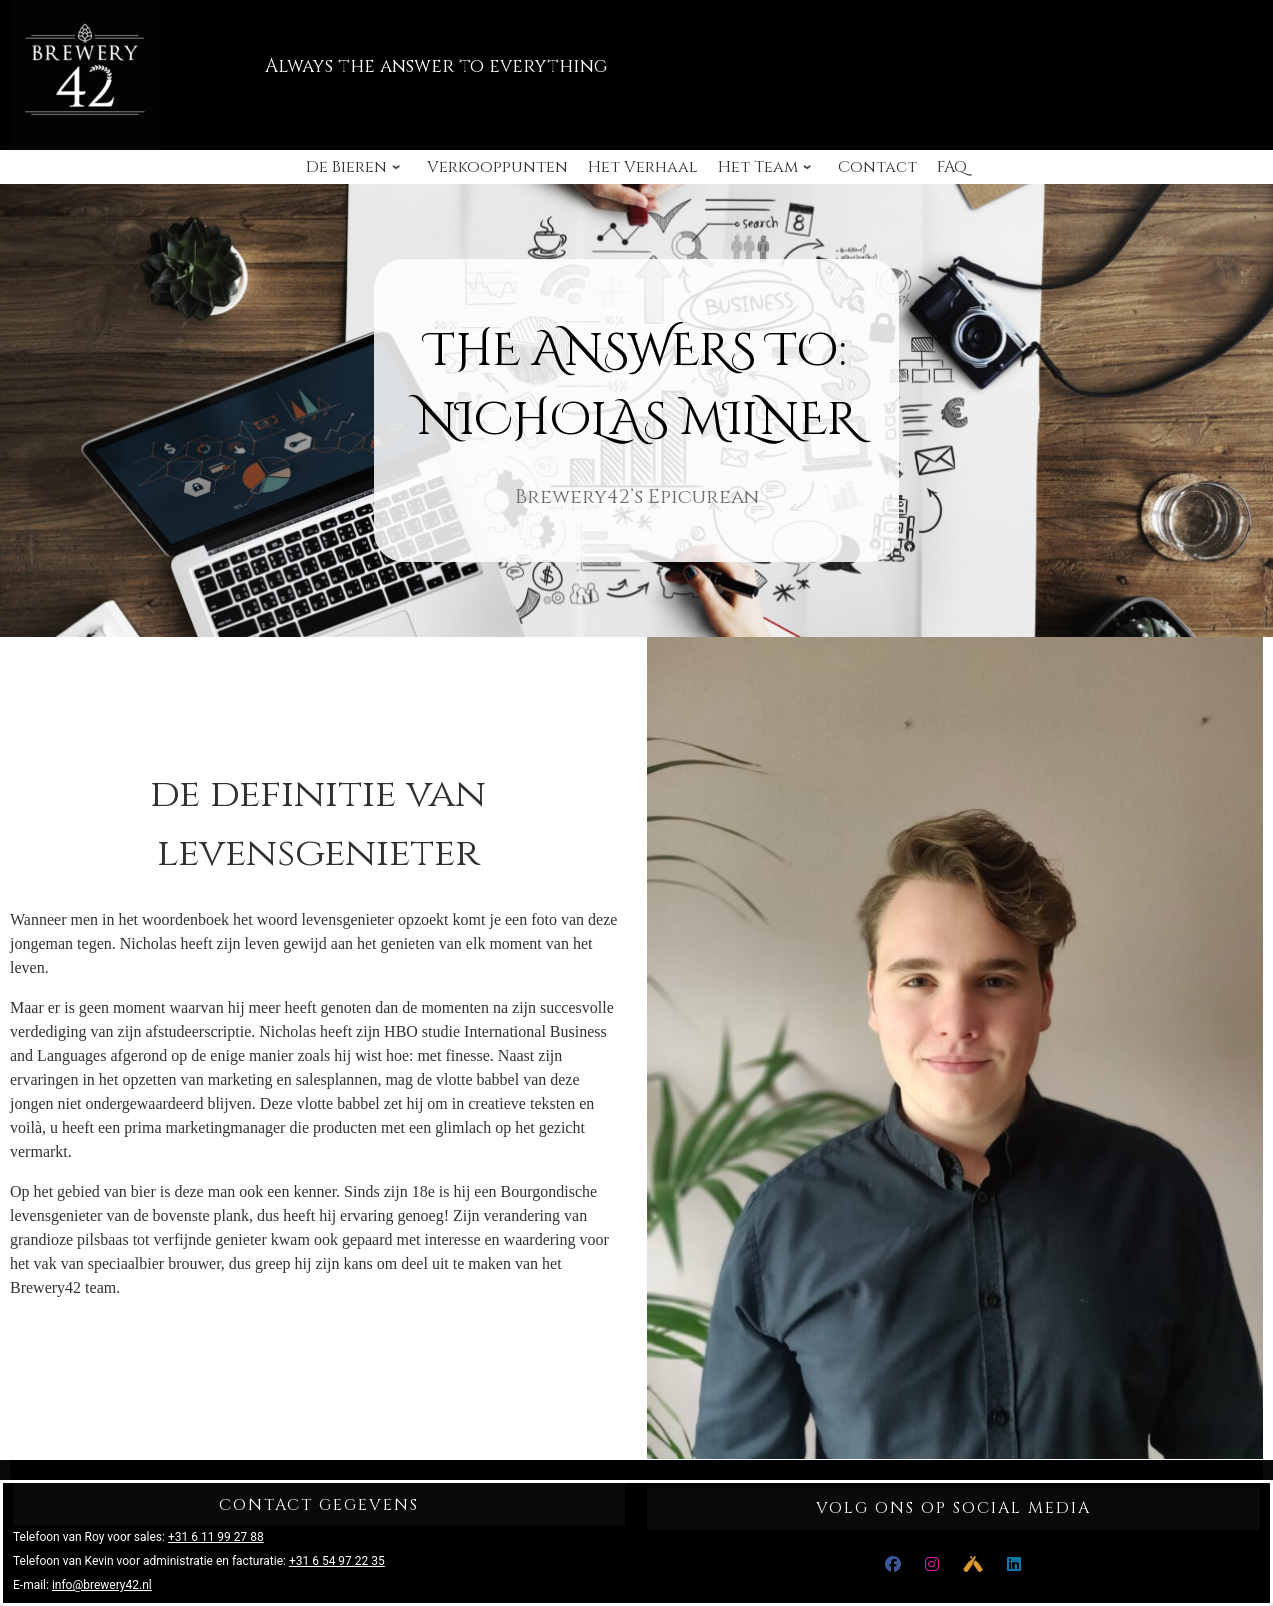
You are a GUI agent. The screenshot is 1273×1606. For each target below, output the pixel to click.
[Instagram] (932, 1565)
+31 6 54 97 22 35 (337, 1561)
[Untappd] (973, 1565)
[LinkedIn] (1014, 1565)
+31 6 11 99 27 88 (216, 1537)
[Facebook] (893, 1565)
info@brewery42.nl (102, 1585)
